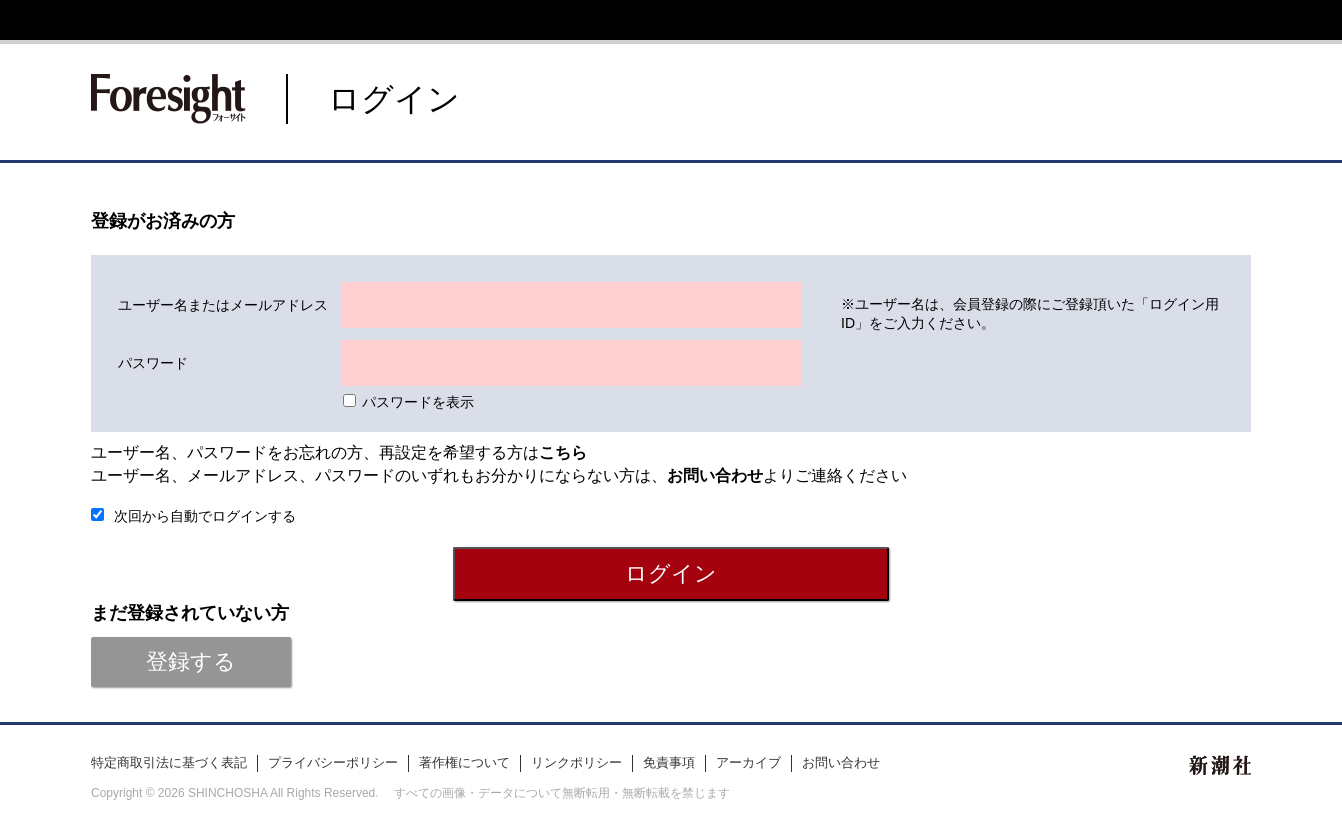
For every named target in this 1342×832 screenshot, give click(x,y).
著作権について (464, 762)
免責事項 (669, 762)
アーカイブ (748, 762)
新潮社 (1220, 765)
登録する (191, 661)
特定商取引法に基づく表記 (169, 762)
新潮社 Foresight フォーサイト (168, 99)
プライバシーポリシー (333, 762)
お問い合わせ (841, 762)
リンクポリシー (576, 762)
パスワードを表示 (418, 402)
